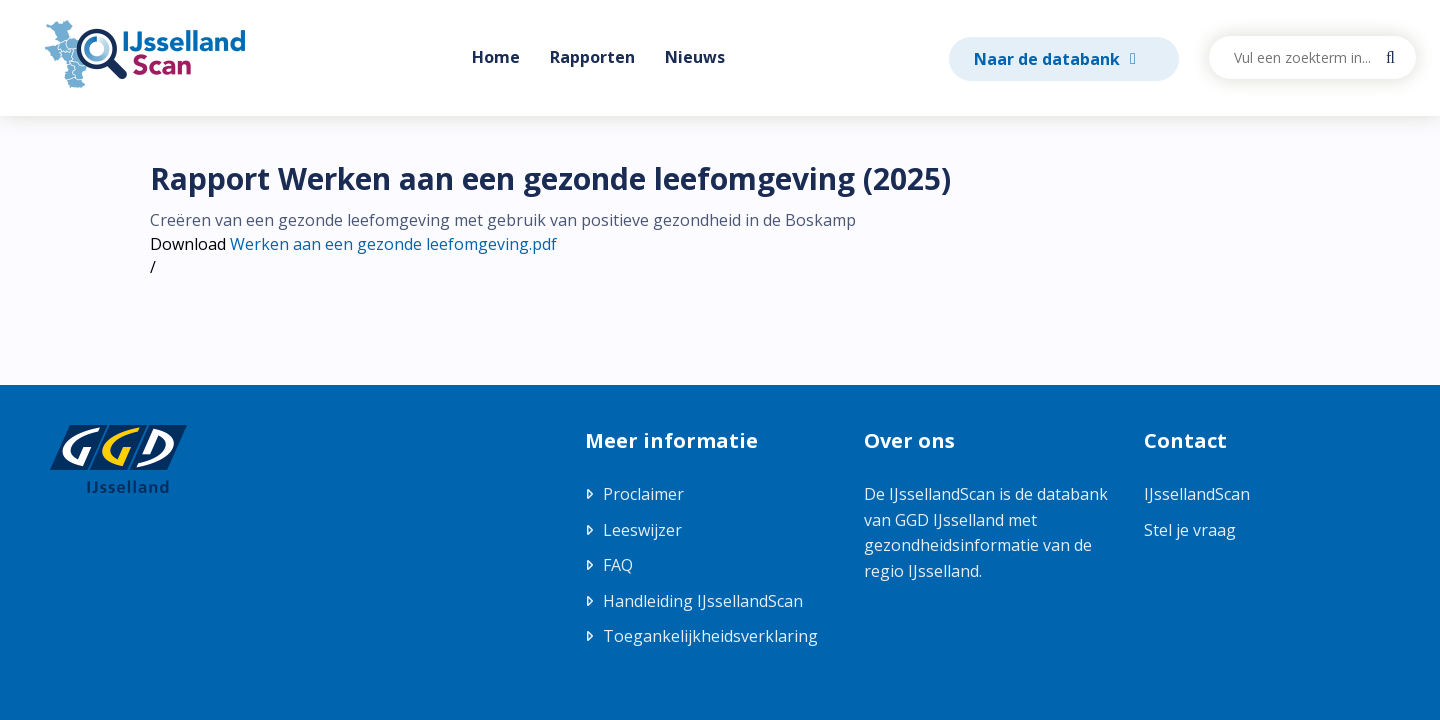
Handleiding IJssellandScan (703, 601)
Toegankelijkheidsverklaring (710, 636)
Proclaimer (643, 494)
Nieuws (695, 57)
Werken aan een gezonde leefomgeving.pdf (393, 244)
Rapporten (592, 57)
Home (496, 57)
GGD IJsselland (949, 520)
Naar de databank (1049, 59)
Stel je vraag (1190, 530)
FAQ (618, 565)
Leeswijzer (642, 530)
